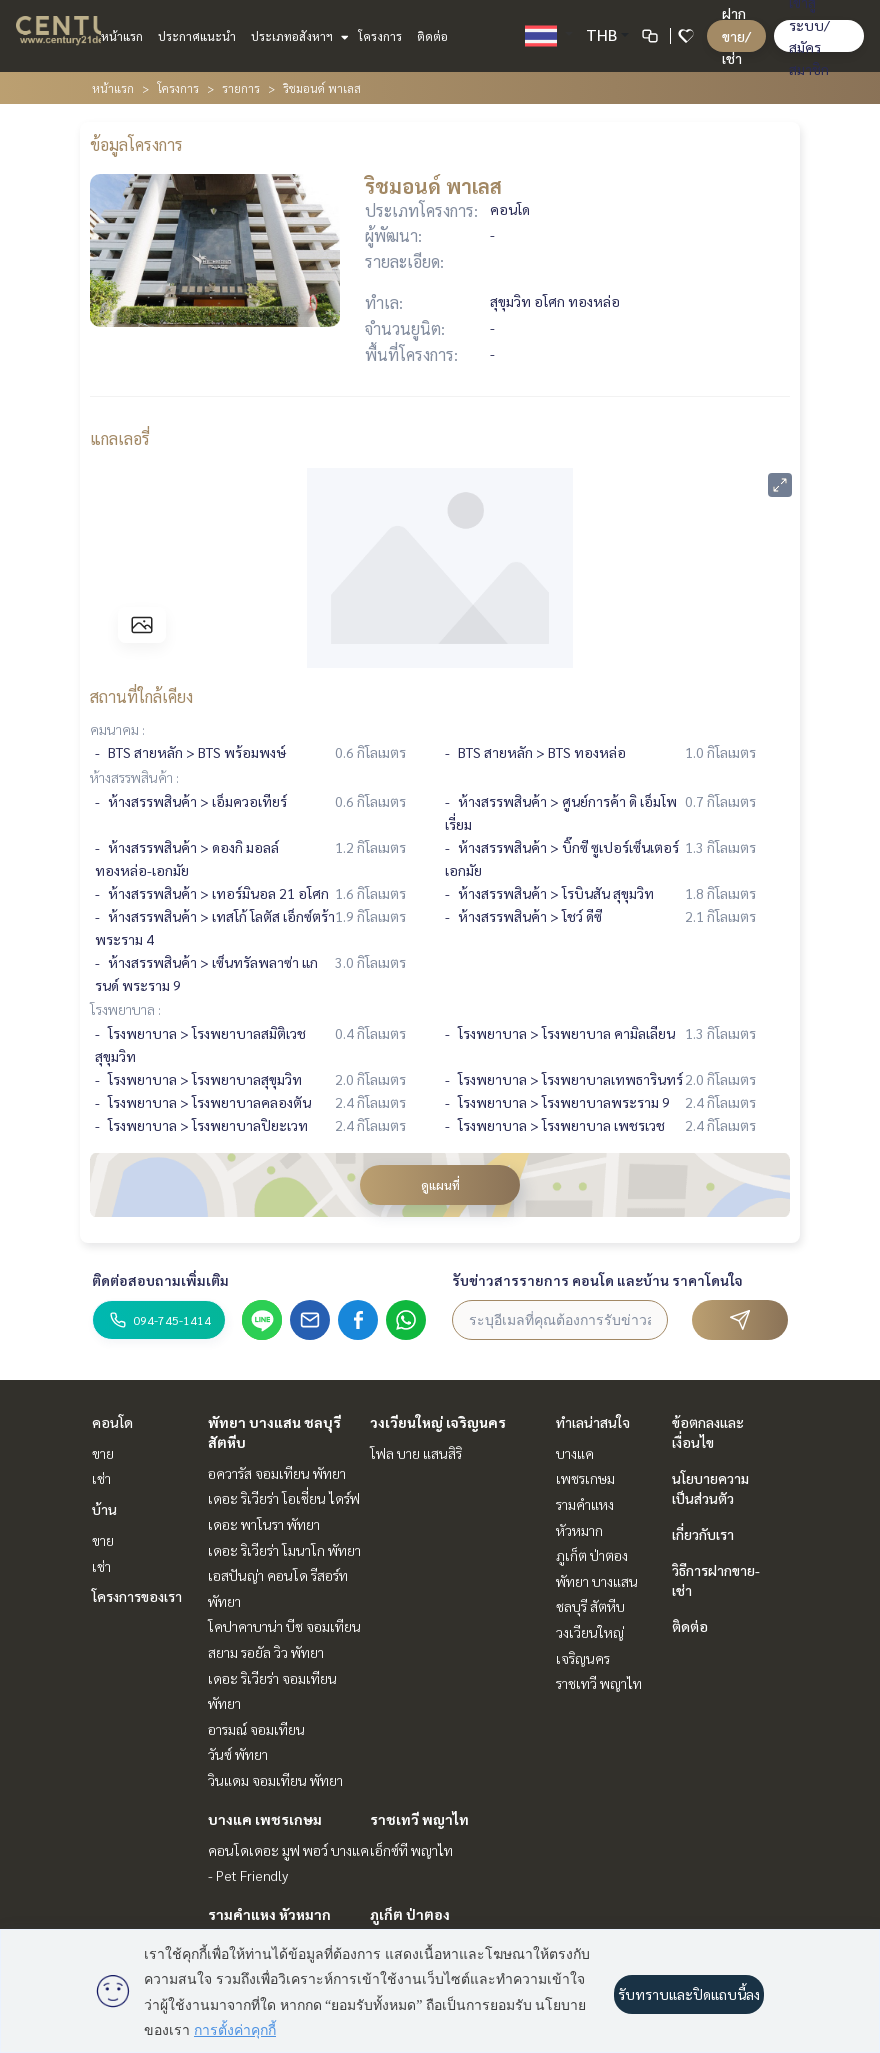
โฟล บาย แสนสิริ (416, 1453)
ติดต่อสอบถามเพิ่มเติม (160, 1280)
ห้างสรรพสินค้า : (134, 777)
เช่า (101, 1478)
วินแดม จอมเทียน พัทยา (275, 1780)
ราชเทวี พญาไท (419, 1819)
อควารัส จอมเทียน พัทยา (277, 1473)
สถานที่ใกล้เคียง (141, 696)
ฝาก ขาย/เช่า (736, 35)
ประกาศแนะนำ (197, 36)
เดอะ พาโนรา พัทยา (264, 1524)
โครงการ (380, 36)
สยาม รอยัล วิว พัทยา (266, 1652)
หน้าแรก (122, 36)
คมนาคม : (117, 729)
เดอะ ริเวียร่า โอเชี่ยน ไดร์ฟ (284, 1498)
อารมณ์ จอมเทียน (256, 1729)
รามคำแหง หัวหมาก (269, 1914)
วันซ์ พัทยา (238, 1754)
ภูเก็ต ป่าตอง (410, 1914)
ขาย (103, 1453)
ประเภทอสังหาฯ (297, 36)
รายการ (241, 88)
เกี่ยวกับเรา (703, 1534)
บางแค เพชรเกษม (265, 1819)
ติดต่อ (432, 36)
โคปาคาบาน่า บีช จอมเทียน (284, 1626)
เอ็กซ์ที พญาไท (411, 1850)
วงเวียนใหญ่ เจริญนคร (438, 1422)
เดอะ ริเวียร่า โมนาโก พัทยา (284, 1550)
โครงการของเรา (137, 1596)
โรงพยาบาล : (125, 1009)
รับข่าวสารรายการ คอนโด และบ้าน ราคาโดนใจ (597, 1280)
